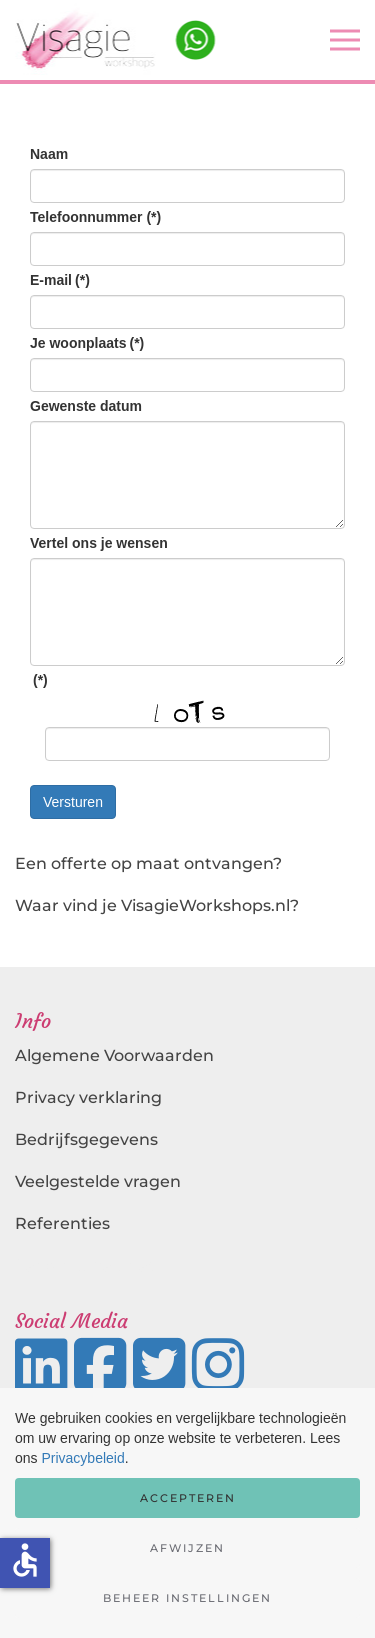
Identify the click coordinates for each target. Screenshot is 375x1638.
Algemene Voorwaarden (114, 1055)
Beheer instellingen (187, 1598)
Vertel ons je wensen (99, 543)
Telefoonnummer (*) (95, 217)
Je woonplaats (87, 343)
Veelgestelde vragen (98, 1181)
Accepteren (188, 1498)
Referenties (62, 1223)
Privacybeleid (82, 1458)
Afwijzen (187, 1548)
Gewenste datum (86, 406)
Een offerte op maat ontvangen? (148, 863)
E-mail (60, 280)
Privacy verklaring (88, 1097)
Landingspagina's (87, 1265)
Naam (49, 154)
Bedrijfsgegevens (86, 1139)
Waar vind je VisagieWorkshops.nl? (157, 905)
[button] (345, 40)
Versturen (73, 802)
